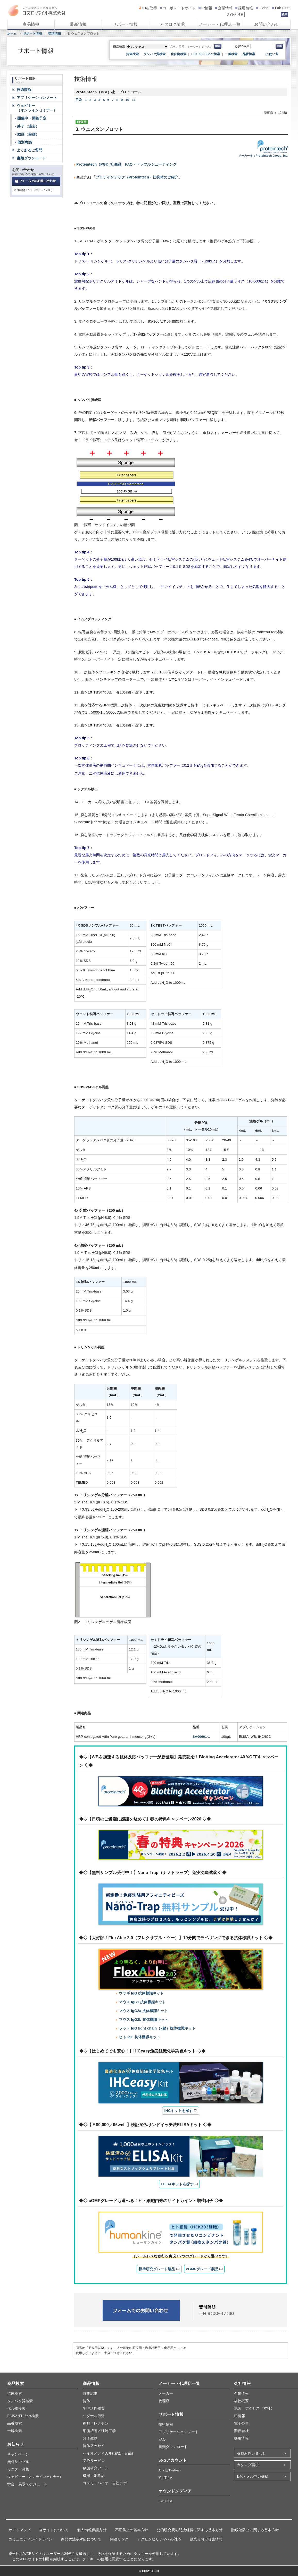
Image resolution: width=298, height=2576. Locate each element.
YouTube (165, 2478)
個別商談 (24, 142)
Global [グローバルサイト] (264, 8)
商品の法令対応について (81, 2539)
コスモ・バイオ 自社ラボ (105, 2483)
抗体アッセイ (94, 2446)
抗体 (86, 2401)
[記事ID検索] (262, 46)
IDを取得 (149, 8)
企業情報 (225, 8)
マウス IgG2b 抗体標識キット (143, 2019)
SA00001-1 (201, 1737)
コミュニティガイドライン (30, 2539)
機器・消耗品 (94, 2476)
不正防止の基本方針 (131, 2530)
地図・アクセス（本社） (254, 2408)
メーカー (166, 2393)
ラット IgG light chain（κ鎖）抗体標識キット (157, 2028)
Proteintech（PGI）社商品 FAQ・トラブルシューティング (126, 164)
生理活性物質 (94, 2408)
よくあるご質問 (29, 150)
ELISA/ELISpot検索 (205, 54)
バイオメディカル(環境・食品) (108, 2453)
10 (127, 100)
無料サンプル (18, 2462)
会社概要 (241, 2401)
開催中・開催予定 (32, 118)
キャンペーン (18, 2454)
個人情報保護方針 (91, 2530)
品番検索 (249, 54)
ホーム (12, 33)
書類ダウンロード (31, 158)
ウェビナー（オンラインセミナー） (37, 108)
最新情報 (78, 24)
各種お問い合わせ (251, 2453)
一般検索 (231, 54)
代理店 (164, 2401)
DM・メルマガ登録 (252, 2476)
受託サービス (94, 2461)
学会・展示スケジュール (27, 2484)
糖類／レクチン (95, 2423)
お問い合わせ (266, 24)
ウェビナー (35, 2477)
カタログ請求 (172, 24)
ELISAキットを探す (177, 2184)
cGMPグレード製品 (202, 2269)
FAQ (162, 2439)
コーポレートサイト (179, 8)
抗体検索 (132, 54)
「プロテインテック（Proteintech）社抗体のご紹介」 (137, 177)
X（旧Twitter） (171, 2470)
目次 (79, 100)
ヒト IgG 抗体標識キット (139, 2037)
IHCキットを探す (178, 2111)
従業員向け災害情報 (206, 2539)
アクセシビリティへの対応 (159, 2539)
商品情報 (31, 24)
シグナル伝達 (94, 2416)
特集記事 (90, 2393)
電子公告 (241, 2423)
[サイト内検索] (262, 14)
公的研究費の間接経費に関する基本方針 (190, 2530)
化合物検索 (178, 54)
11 (134, 100)
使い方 (273, 54)
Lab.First (282, 8)
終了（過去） (28, 126)
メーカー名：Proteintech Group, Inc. (263, 155)
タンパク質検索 (154, 54)
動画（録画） (28, 134)
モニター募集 (18, 2469)
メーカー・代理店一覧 (220, 24)
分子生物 (90, 2438)
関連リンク (119, 2539)
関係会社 (241, 2431)
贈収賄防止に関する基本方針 (255, 2530)
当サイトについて (54, 2530)
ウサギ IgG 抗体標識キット (141, 1993)
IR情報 (206, 8)
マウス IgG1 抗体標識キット (142, 2002)
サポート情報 (125, 24)
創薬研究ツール (95, 2468)
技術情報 (54, 33)
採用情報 (245, 8)
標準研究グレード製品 (157, 2269)
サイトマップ (19, 2530)
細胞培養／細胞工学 (99, 2431)
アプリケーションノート (37, 98)
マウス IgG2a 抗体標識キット (143, 2011)
